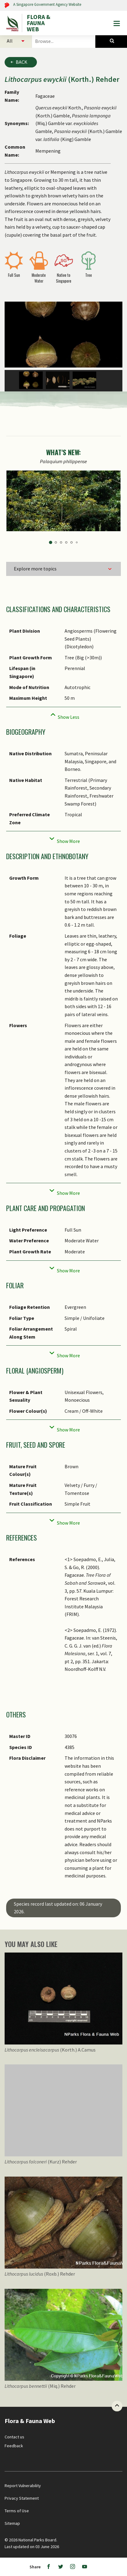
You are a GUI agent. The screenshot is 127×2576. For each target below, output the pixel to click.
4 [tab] (66, 542)
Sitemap (12, 2523)
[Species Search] (111, 41)
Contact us (14, 2437)
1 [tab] (50, 542)
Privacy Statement (22, 2498)
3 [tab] (61, 542)
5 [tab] (71, 542)
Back (21, 62)
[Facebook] (48, 2567)
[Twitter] (60, 2567)
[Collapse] (63, 715)
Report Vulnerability (23, 2485)
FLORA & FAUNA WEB (38, 23)
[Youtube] (84, 2567)
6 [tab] (76, 542)
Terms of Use (17, 2510)
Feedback (14, 2445)
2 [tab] (56, 542)
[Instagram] (72, 2567)
